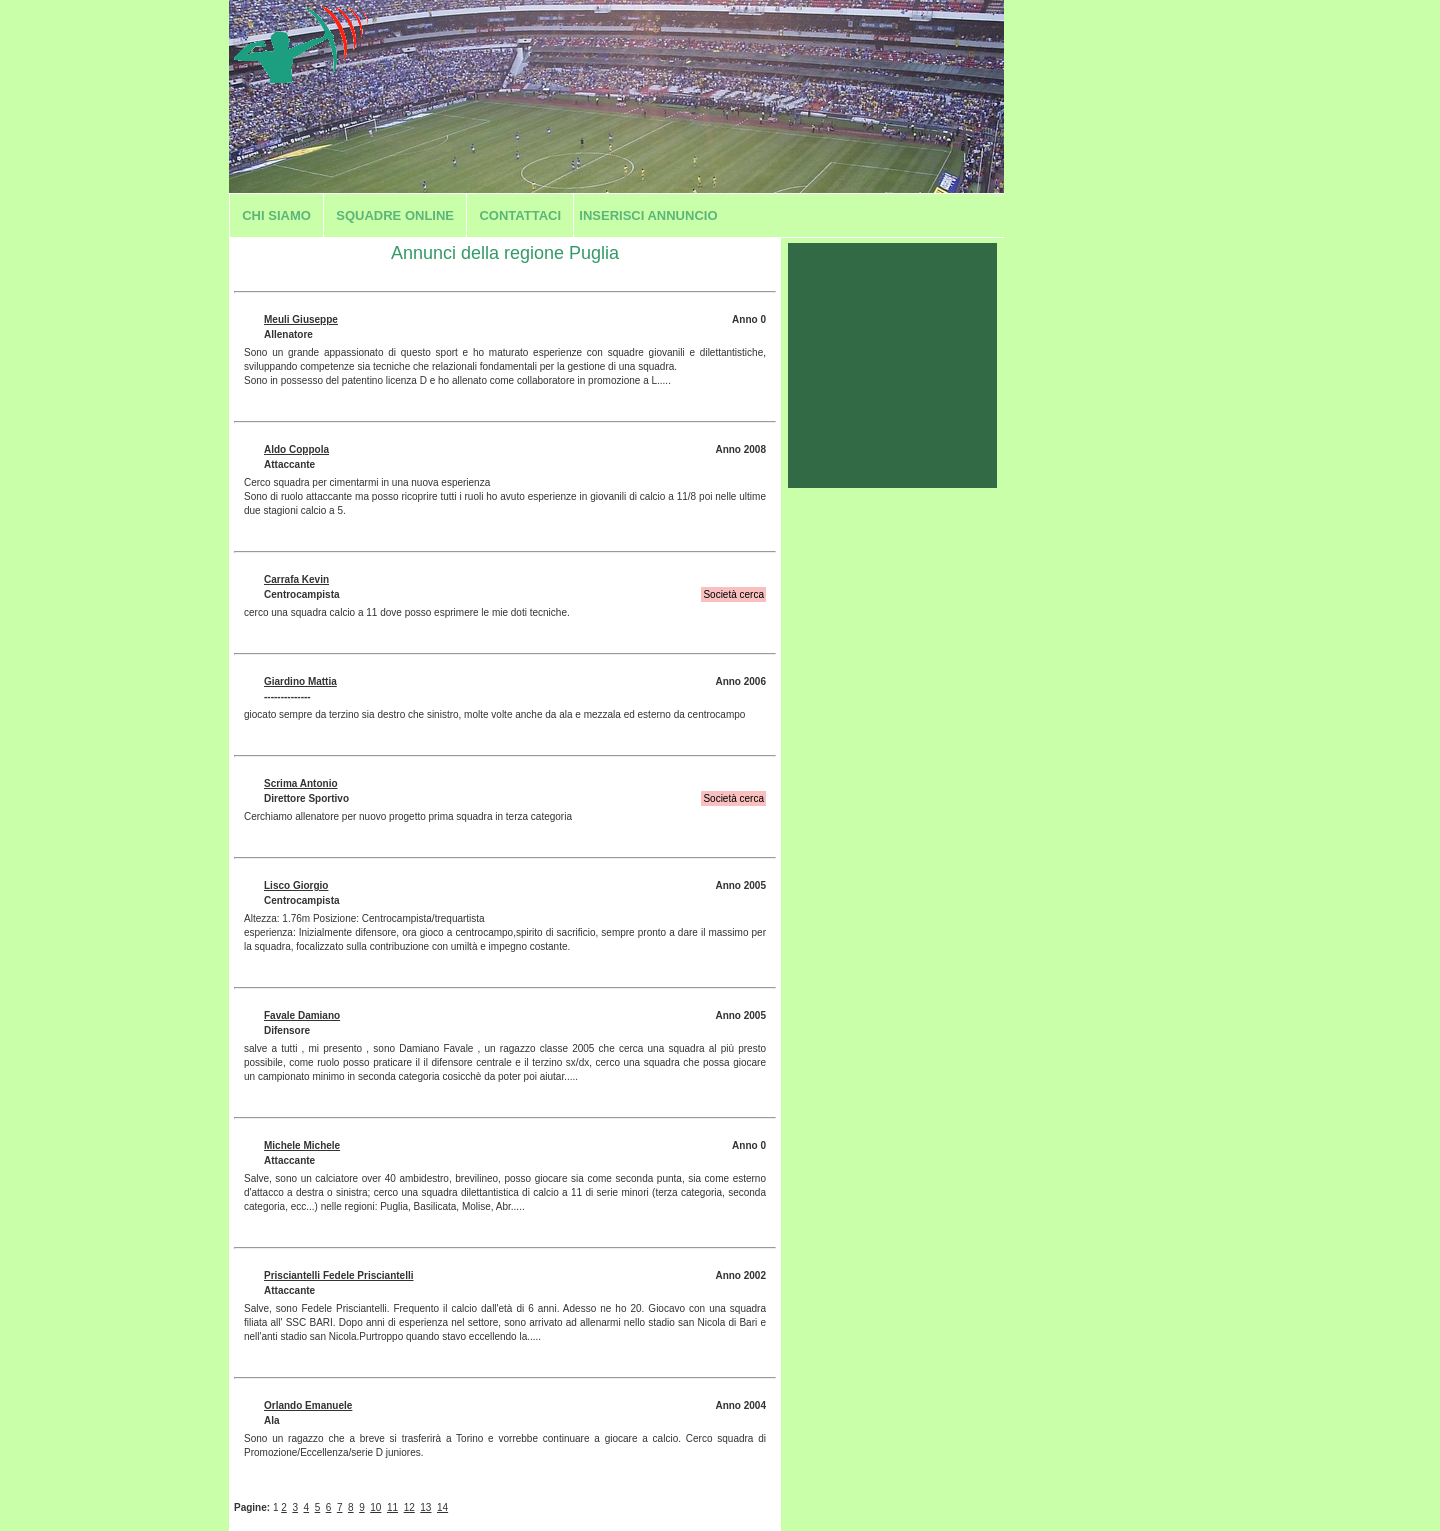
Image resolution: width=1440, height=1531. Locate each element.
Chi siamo (276, 215)
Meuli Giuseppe (301, 319)
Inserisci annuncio (648, 215)
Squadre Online (395, 215)
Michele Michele (302, 1145)
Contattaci (520, 215)
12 (409, 1507)
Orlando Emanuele (308, 1405)
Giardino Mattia (300, 681)
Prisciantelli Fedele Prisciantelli (339, 1275)
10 (375, 1507)
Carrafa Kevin (296, 579)
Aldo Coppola (296, 449)
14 (442, 1507)
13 (425, 1507)
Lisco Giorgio (296, 885)
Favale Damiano (302, 1015)
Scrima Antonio (301, 783)
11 (392, 1507)
